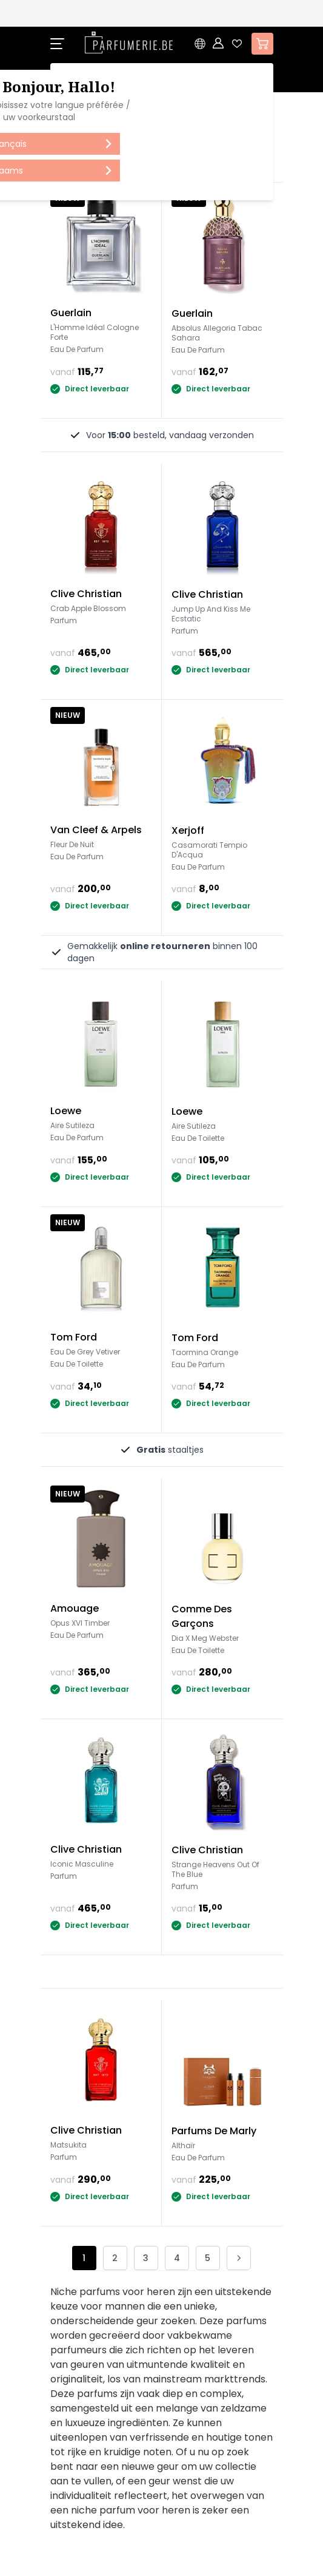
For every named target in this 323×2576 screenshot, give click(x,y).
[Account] (219, 44)
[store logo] (129, 42)
